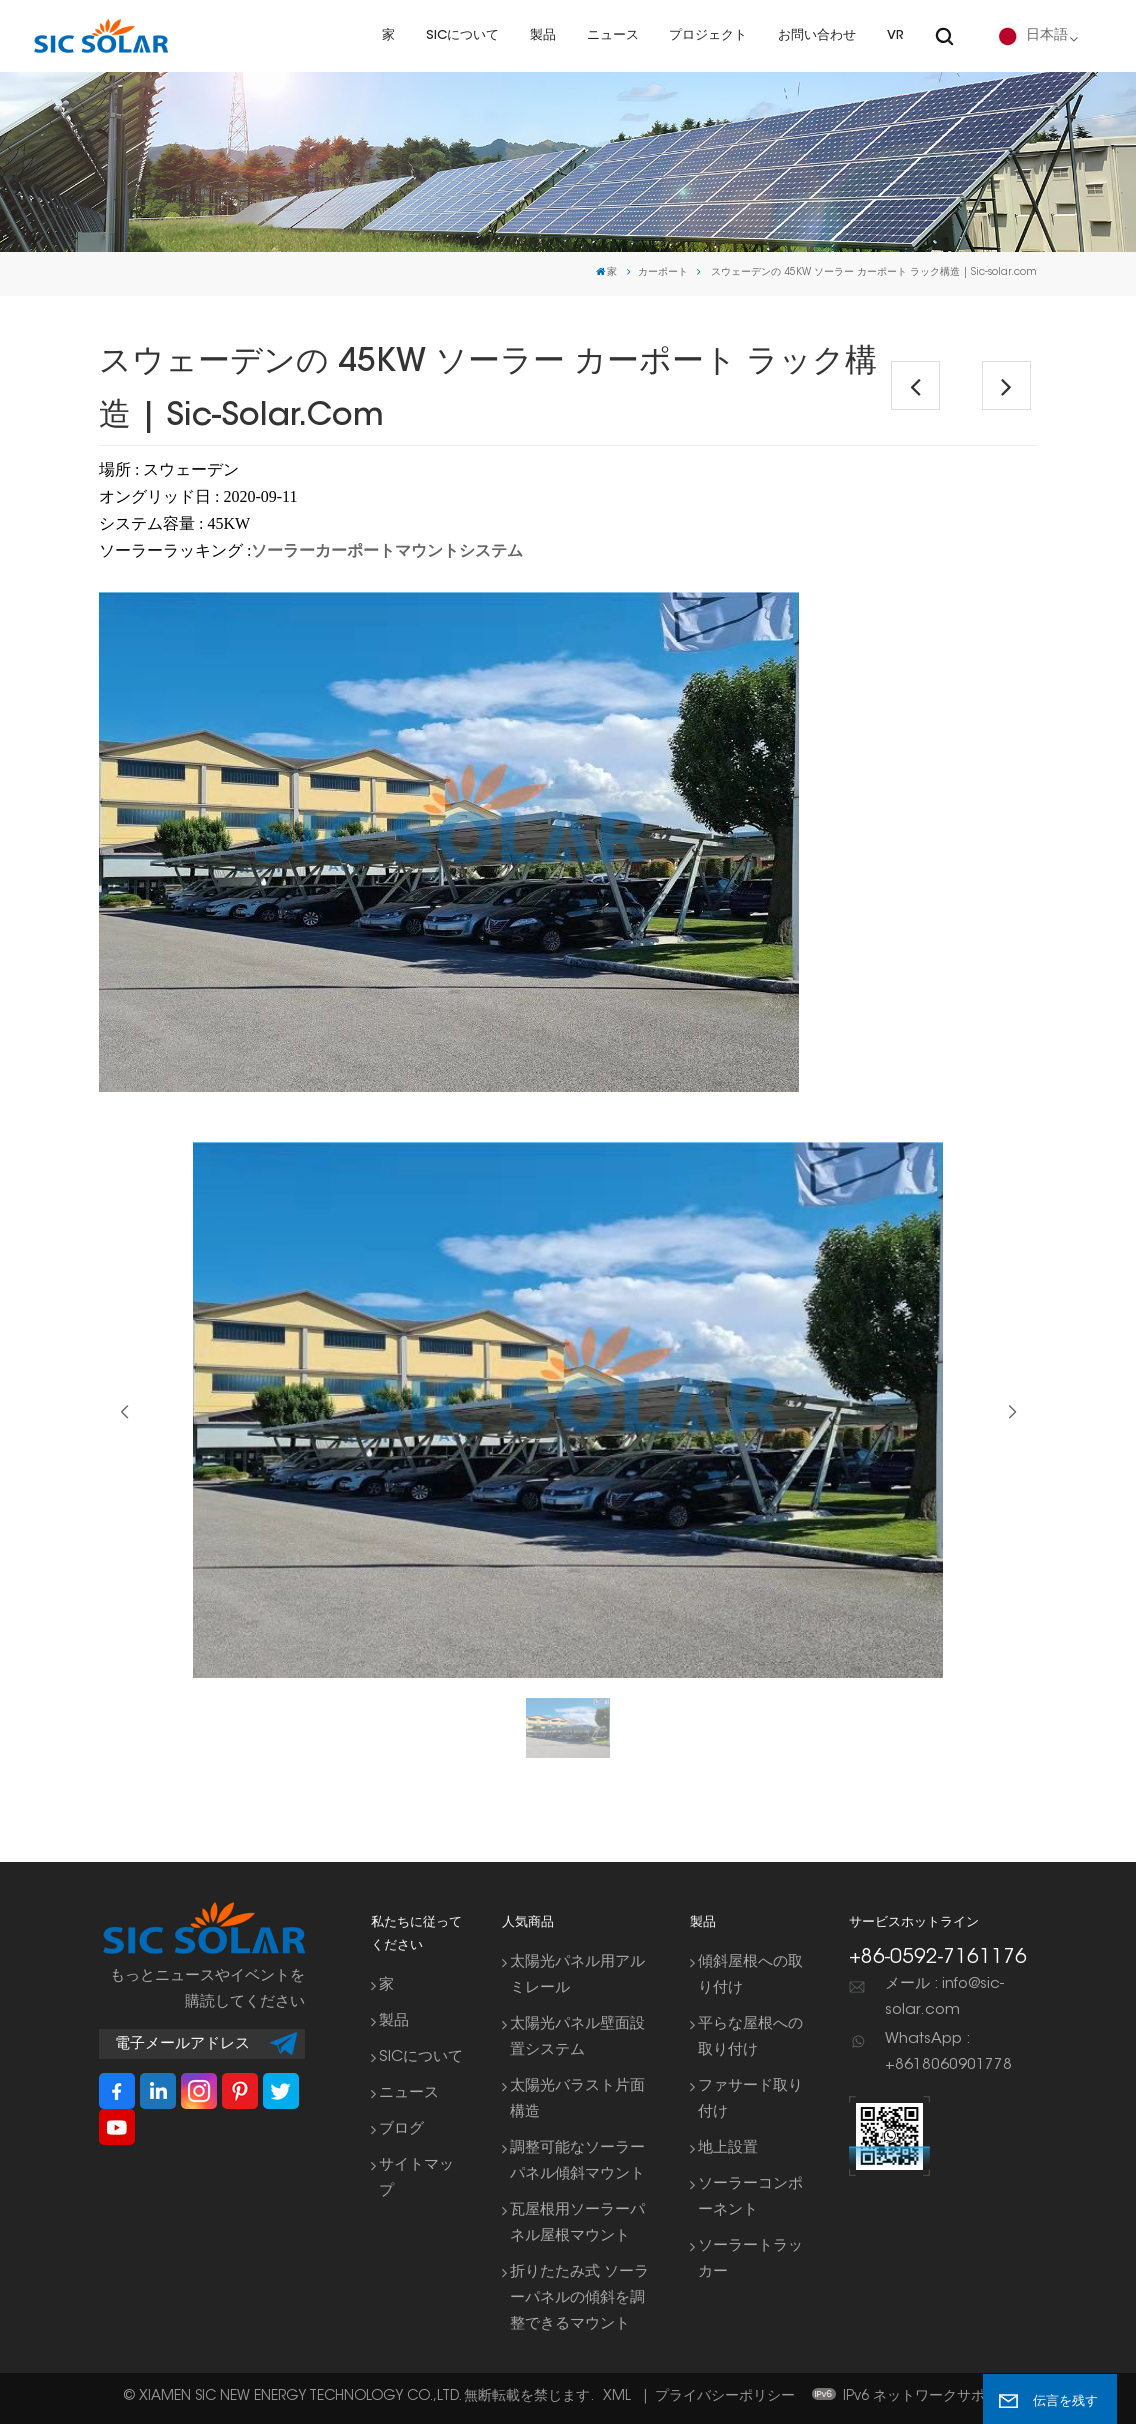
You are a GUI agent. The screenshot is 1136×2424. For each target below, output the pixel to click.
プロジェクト (708, 36)
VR (895, 36)
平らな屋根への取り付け (750, 2037)
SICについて (462, 36)
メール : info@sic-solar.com (944, 1997)
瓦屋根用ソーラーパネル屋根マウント (577, 2223)
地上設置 (728, 2148)
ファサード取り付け (750, 2099)
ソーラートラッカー (750, 2259)
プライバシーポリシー (725, 2397)
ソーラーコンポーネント (750, 2197)
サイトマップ (416, 2178)
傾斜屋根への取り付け (750, 1975)
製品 (543, 36)
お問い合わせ (817, 36)
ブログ (401, 2129)
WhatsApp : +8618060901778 (948, 2052)
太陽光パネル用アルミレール (577, 1975)
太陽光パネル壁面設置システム (577, 2037)
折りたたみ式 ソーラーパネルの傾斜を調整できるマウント (579, 2298)
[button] (1012, 1412)
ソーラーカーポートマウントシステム (387, 550)
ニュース (613, 36)
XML (617, 2397)
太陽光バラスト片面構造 (577, 2099)
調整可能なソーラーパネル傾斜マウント (577, 2161)
